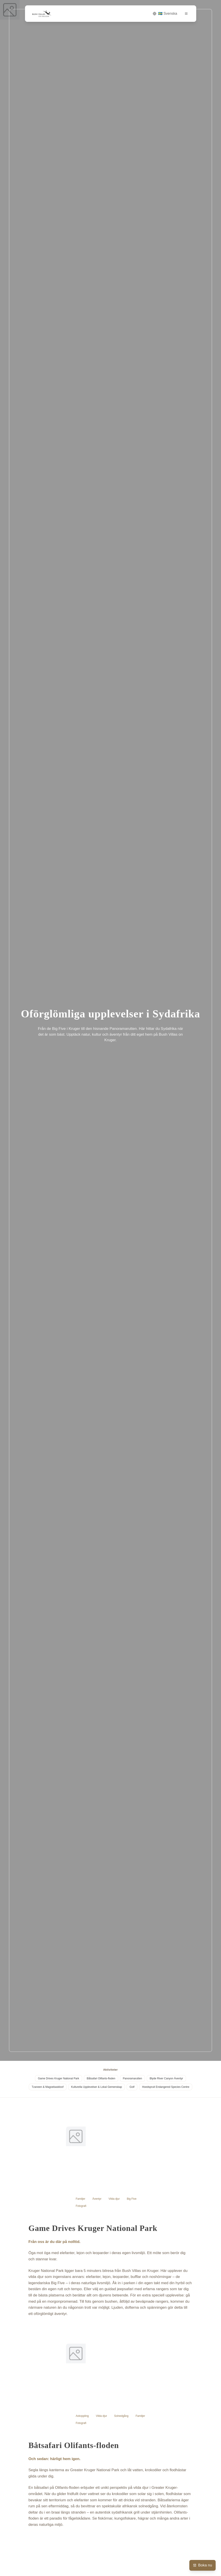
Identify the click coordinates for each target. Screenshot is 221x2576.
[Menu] (186, 13)
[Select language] (165, 13)
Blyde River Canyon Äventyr (166, 2078)
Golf (132, 2086)
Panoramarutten (132, 2078)
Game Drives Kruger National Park (58, 2078)
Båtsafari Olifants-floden (101, 2078)
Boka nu (202, 2565)
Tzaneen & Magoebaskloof (48, 2086)
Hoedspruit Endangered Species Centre (165, 2086)
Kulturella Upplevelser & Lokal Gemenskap (96, 2086)
